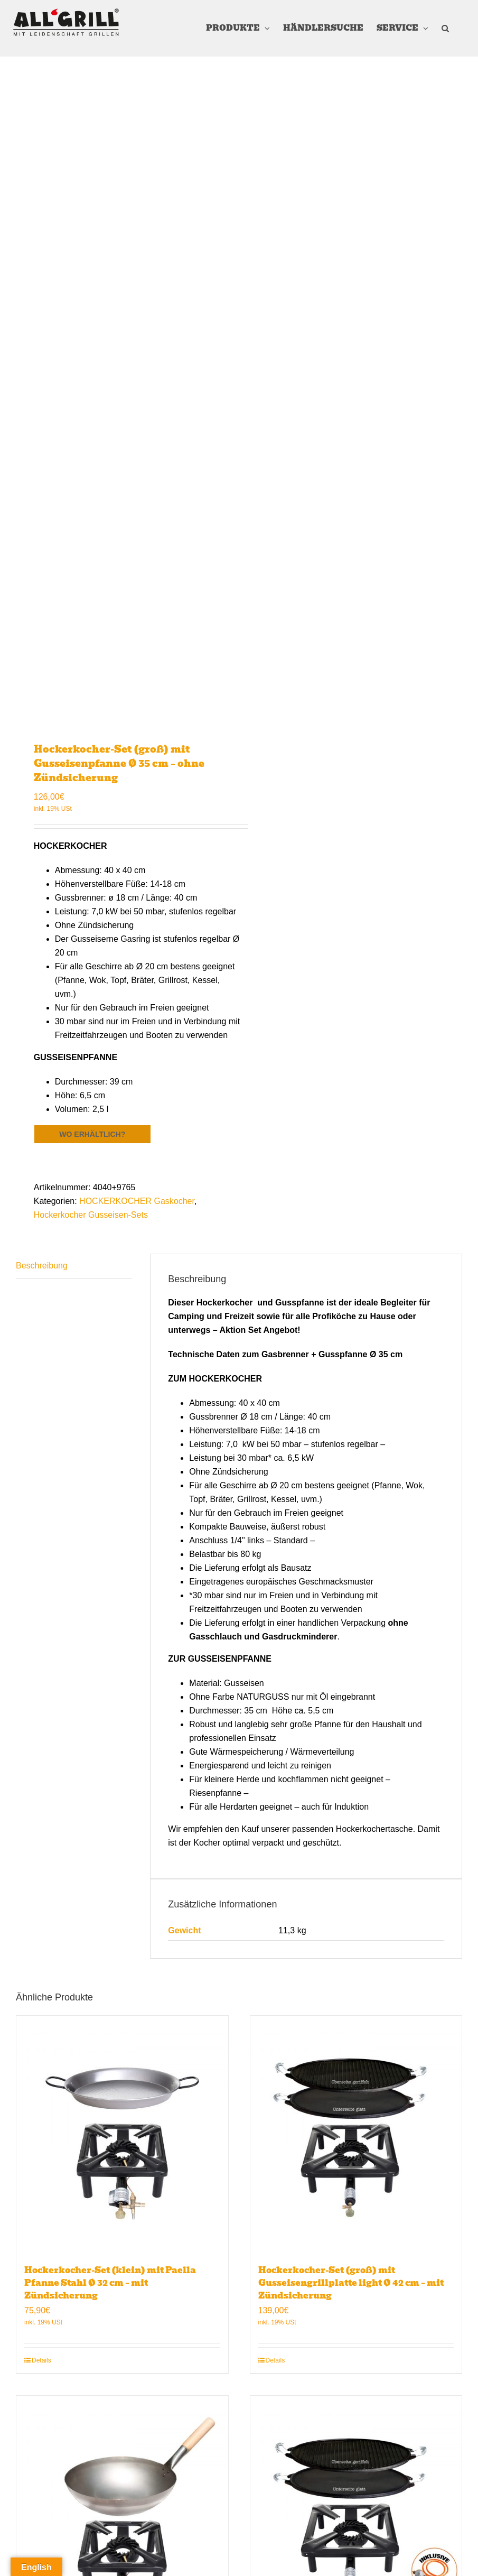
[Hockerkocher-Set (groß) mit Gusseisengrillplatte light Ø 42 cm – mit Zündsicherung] (356, 2135)
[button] (445, 28)
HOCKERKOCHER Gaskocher (136, 1201)
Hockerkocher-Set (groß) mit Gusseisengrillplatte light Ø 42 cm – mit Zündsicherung (351, 2283)
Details (41, 2360)
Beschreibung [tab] (42, 1265)
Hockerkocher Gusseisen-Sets (91, 1214)
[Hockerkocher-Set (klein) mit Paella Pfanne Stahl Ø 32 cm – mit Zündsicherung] (122, 2135)
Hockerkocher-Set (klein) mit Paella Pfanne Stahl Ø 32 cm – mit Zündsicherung (110, 2283)
